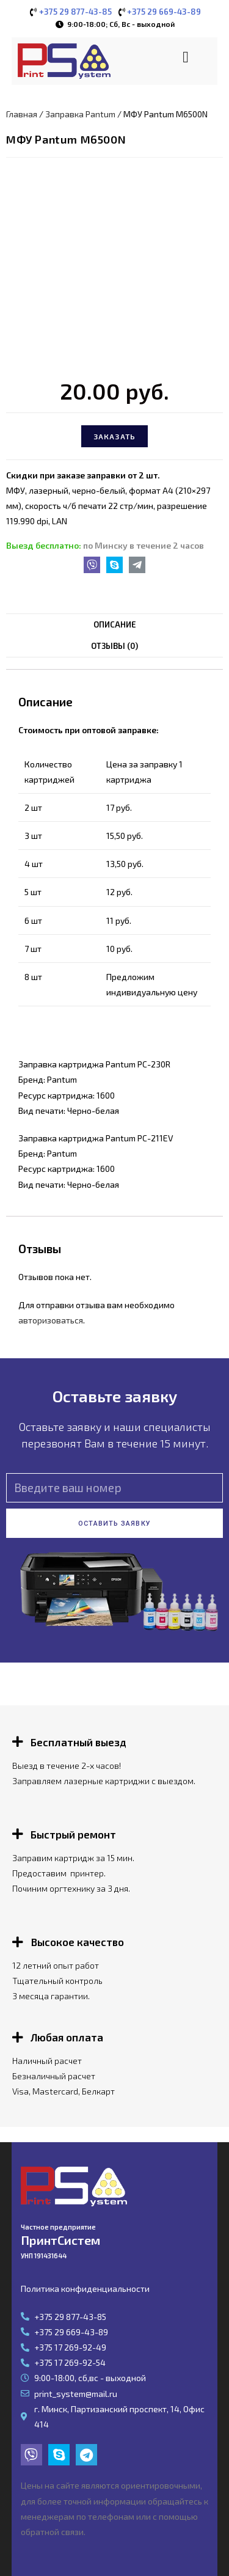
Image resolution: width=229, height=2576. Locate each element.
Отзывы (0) (114, 646)
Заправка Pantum (80, 114)
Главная (21, 114)
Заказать (114, 436)
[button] (186, 57)
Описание (114, 624)
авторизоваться (50, 1320)
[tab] (114, 624)
